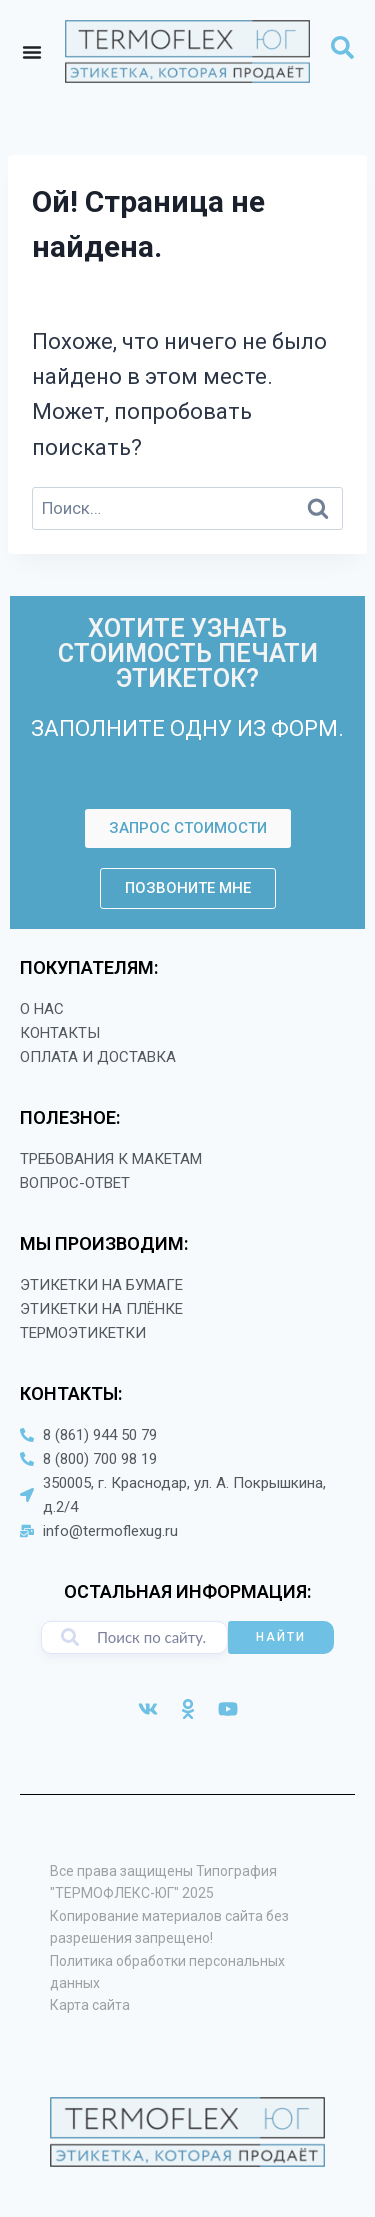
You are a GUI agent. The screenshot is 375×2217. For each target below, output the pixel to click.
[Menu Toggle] (32, 52)
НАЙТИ (281, 1637)
